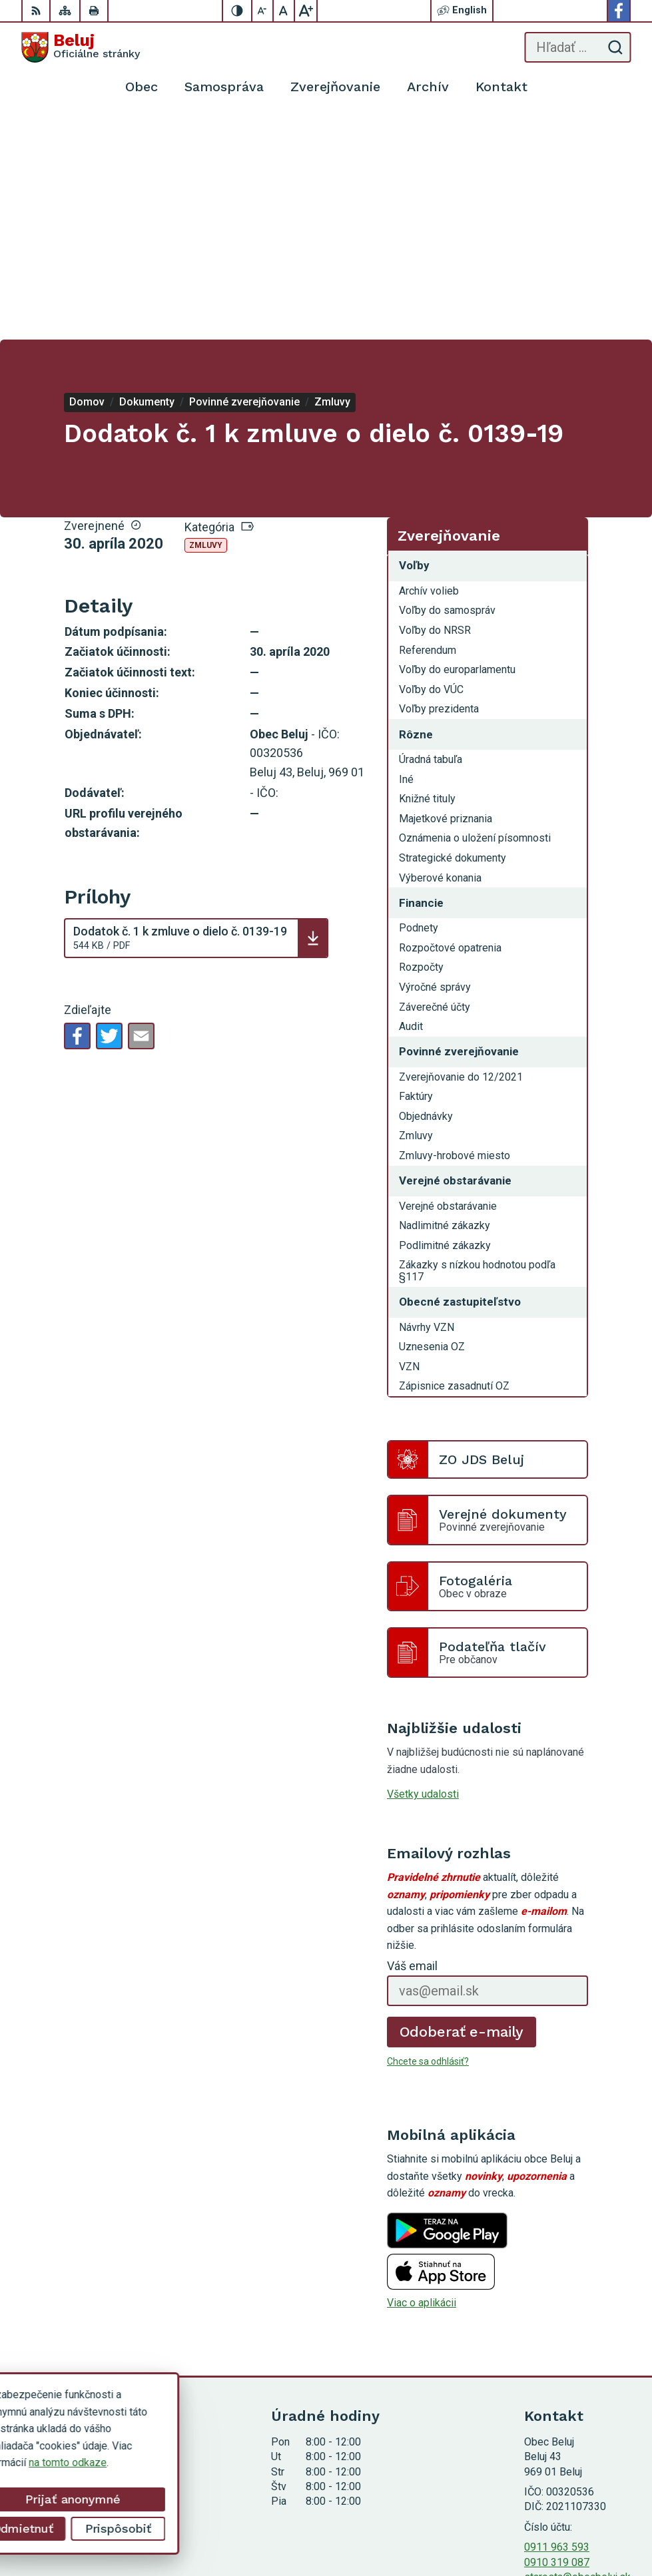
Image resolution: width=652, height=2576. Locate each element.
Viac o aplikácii (421, 2079)
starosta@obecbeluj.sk (577, 2353)
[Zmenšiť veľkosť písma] (263, 10)
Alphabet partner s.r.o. (581, 2506)
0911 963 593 (556, 2323)
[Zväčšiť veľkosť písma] (305, 10)
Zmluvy (205, 321)
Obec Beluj (606, 2523)
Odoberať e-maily (462, 1807)
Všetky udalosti (423, 1570)
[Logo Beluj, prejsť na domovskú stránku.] (80, 47)
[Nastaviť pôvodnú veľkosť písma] (284, 10)
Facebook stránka (565, 2368)
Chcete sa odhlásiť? (428, 1837)
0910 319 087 (556, 2338)
